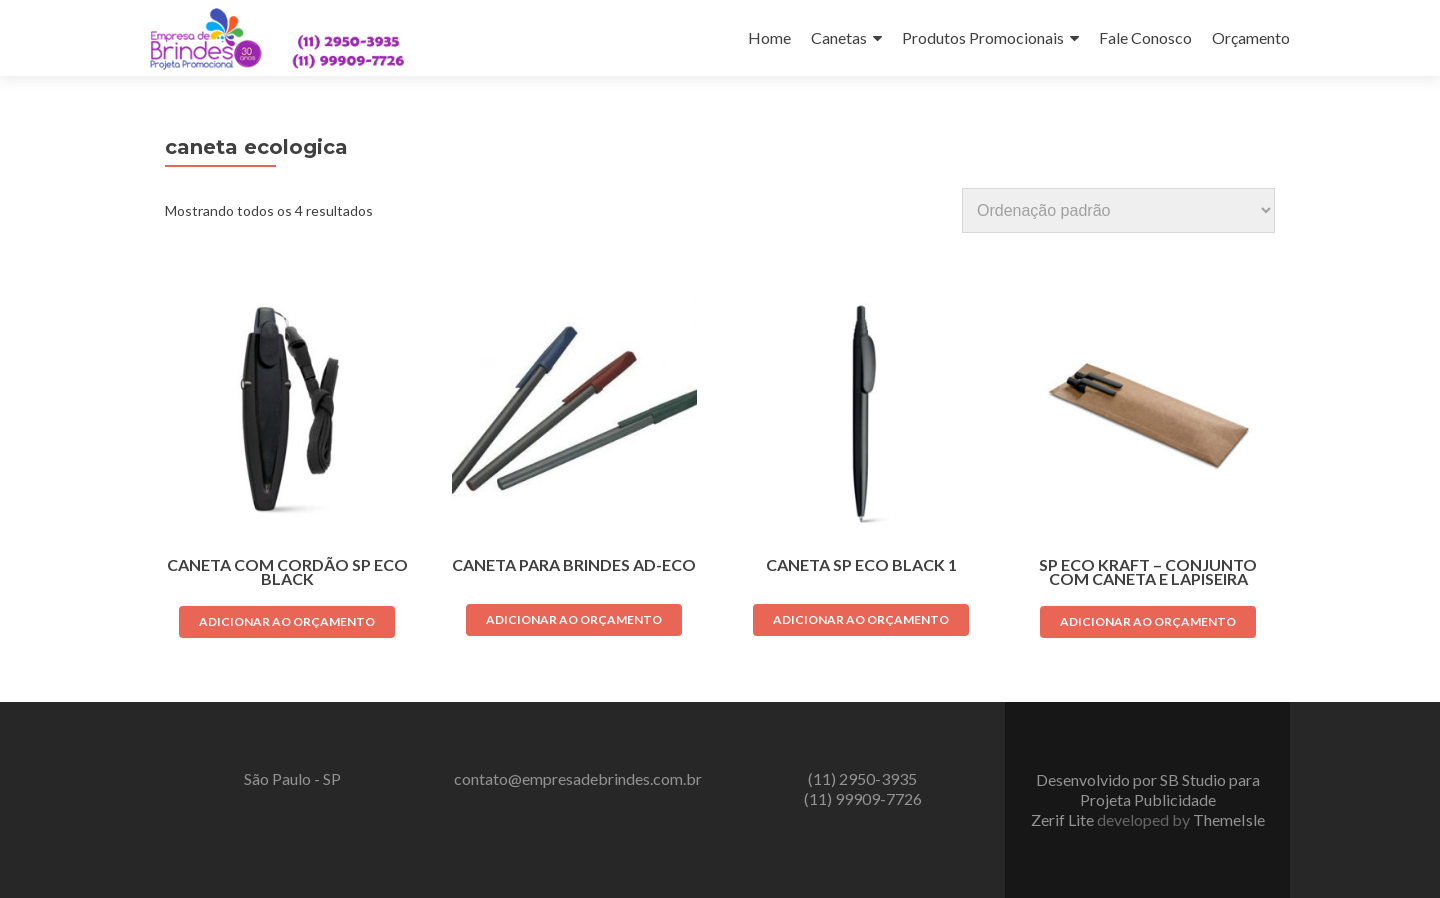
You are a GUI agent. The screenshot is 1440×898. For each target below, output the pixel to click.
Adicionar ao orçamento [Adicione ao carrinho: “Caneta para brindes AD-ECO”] (574, 619)
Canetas (839, 37)
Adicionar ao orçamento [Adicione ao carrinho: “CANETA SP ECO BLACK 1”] (861, 619)
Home (769, 37)
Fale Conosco (1145, 37)
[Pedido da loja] (1118, 210)
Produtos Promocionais (983, 37)
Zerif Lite (1064, 819)
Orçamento (1251, 37)
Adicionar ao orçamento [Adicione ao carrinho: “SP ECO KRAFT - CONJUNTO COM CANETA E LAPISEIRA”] (1148, 621)
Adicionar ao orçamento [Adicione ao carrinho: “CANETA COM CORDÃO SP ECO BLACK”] (287, 621)
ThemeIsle (1229, 819)
